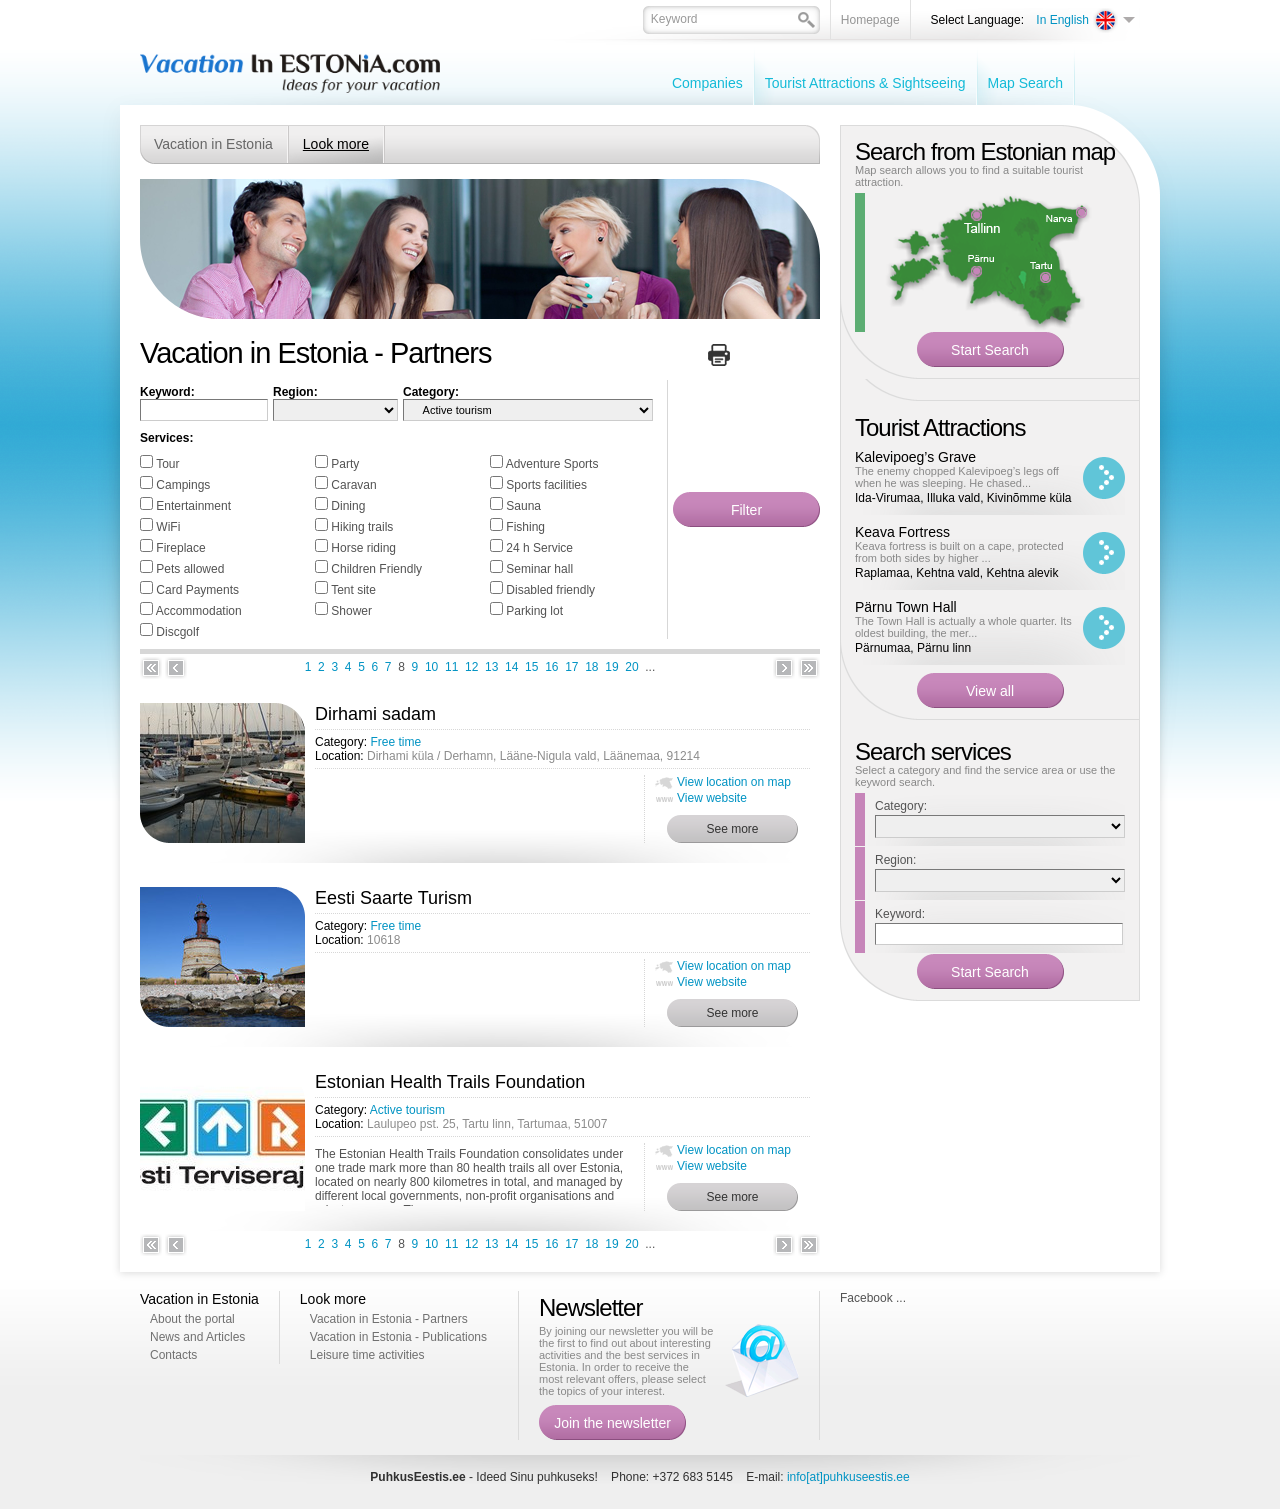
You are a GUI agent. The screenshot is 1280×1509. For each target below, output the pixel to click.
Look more (336, 144)
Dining (348, 506)
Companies (707, 83)
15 (531, 667)
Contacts (173, 1355)
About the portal (192, 1319)
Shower (351, 611)
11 (451, 667)
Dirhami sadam (375, 714)
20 (631, 667)
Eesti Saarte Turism (393, 898)
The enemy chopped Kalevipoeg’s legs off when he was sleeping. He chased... (957, 477)
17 (571, 667)
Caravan (353, 485)
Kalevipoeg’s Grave (915, 457)
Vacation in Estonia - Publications (398, 1337)
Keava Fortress (902, 532)
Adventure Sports (552, 464)
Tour (167, 464)
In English (1062, 20)
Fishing (525, 527)
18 (591, 667)
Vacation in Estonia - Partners (389, 1319)
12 (471, 667)
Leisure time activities (367, 1355)
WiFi (168, 527)
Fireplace (180, 548)
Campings (183, 485)
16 (551, 667)
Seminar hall (539, 569)
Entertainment (193, 506)
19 (611, 667)
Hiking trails (362, 527)
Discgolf (177, 632)
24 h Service (539, 548)
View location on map (734, 782)
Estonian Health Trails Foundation (450, 1082)
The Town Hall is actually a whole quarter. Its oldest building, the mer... (963, 627)
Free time (395, 742)
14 (511, 667)
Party (345, 464)
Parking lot (534, 611)
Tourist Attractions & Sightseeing (865, 83)
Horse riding (363, 548)
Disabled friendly (550, 590)
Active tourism (407, 1110)
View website (712, 798)
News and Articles (197, 1337)
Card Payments (197, 590)
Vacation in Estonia (213, 144)
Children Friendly (376, 569)
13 (491, 667)
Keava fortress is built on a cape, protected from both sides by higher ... (959, 552)
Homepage (870, 20)
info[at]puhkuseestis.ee (848, 1477)
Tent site (353, 590)
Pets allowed (190, 569)
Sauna (523, 506)
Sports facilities (546, 485)
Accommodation (199, 611)
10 (431, 667)
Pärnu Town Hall (906, 607)
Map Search (1025, 83)
